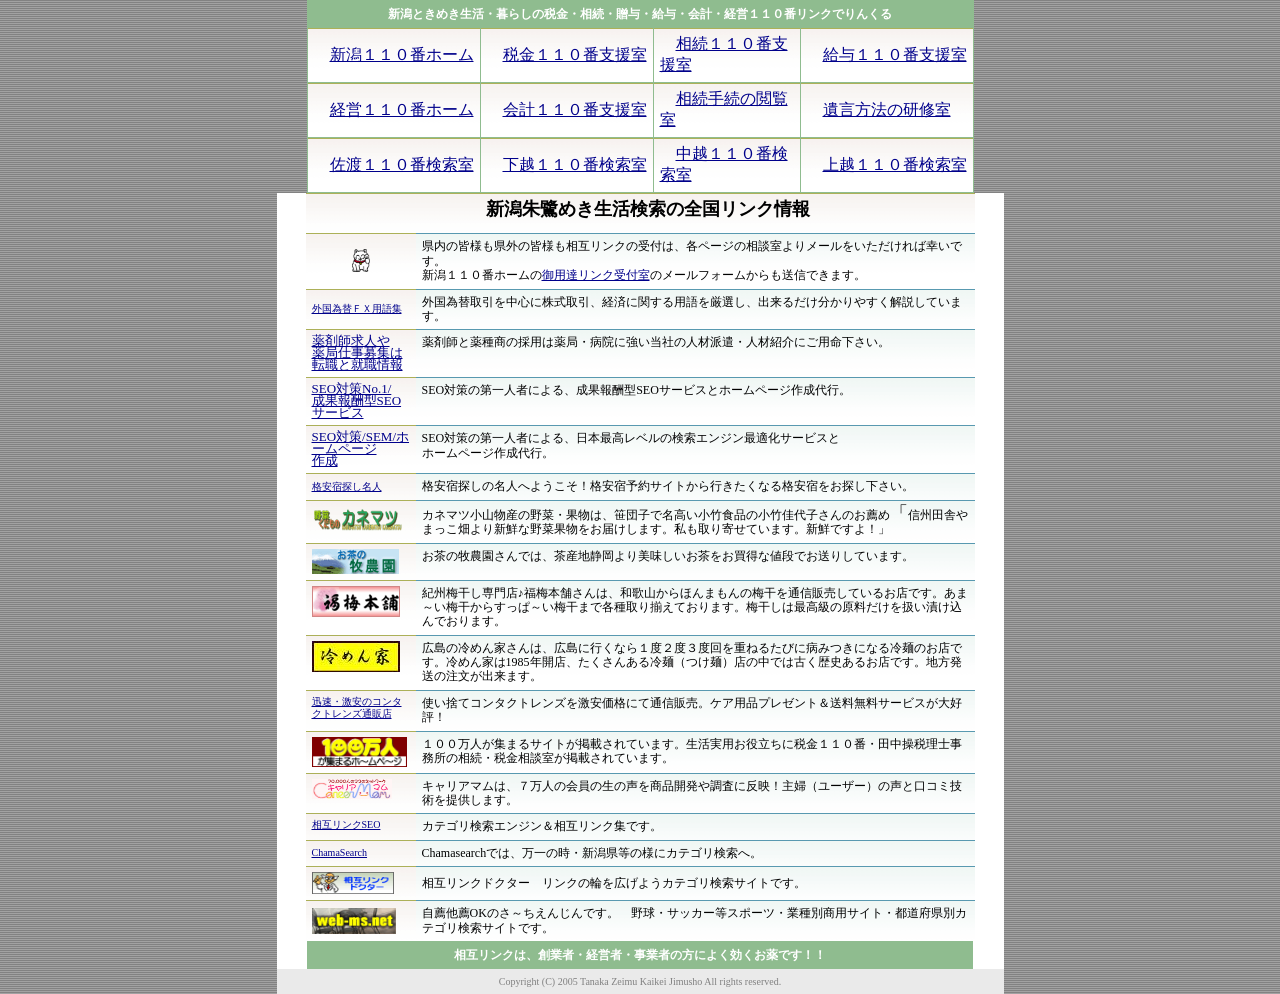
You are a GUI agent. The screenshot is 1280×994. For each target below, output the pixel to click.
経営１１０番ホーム (402, 109)
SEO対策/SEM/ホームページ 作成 (361, 448)
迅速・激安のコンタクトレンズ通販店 (357, 707)
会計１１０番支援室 (575, 109)
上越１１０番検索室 (895, 164)
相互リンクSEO (346, 824)
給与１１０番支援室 (895, 54)
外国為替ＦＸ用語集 (357, 308)
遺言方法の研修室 (887, 109)
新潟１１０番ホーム (402, 54)
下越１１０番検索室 (575, 164)
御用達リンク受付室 (596, 275)
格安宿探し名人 (347, 486)
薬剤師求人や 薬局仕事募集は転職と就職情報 (357, 352)
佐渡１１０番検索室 (402, 164)
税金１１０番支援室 (575, 54)
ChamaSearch (340, 852)
